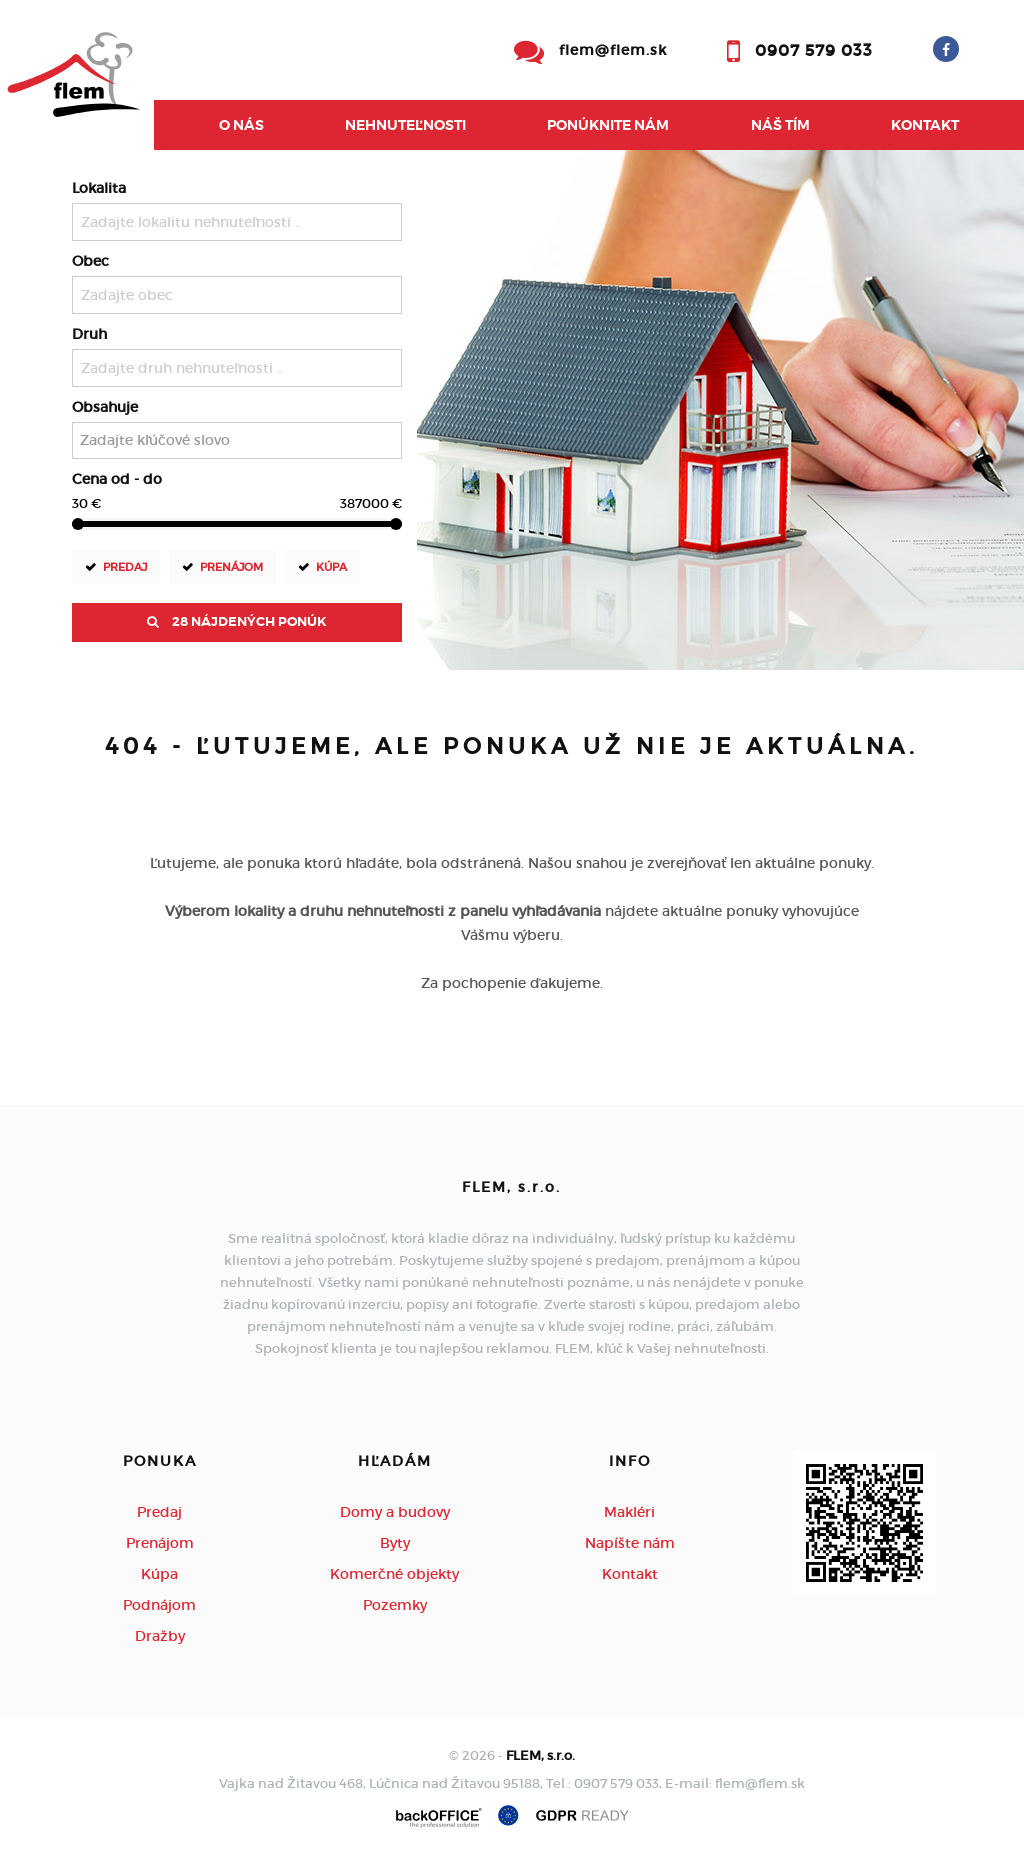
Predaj (125, 566)
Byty (395, 1543)
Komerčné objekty (394, 1574)
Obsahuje (105, 407)
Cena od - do (117, 479)
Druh (89, 334)
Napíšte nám (630, 1543)
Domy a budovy (395, 1512)
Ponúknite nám (608, 125)
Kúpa (331, 566)
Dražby (160, 1636)
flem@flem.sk (613, 50)
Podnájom (159, 1605)
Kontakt (925, 125)
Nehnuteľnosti (405, 125)
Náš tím (780, 125)
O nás (241, 125)
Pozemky (395, 1605)
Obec (90, 261)
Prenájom (231, 566)
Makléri (629, 1512)
